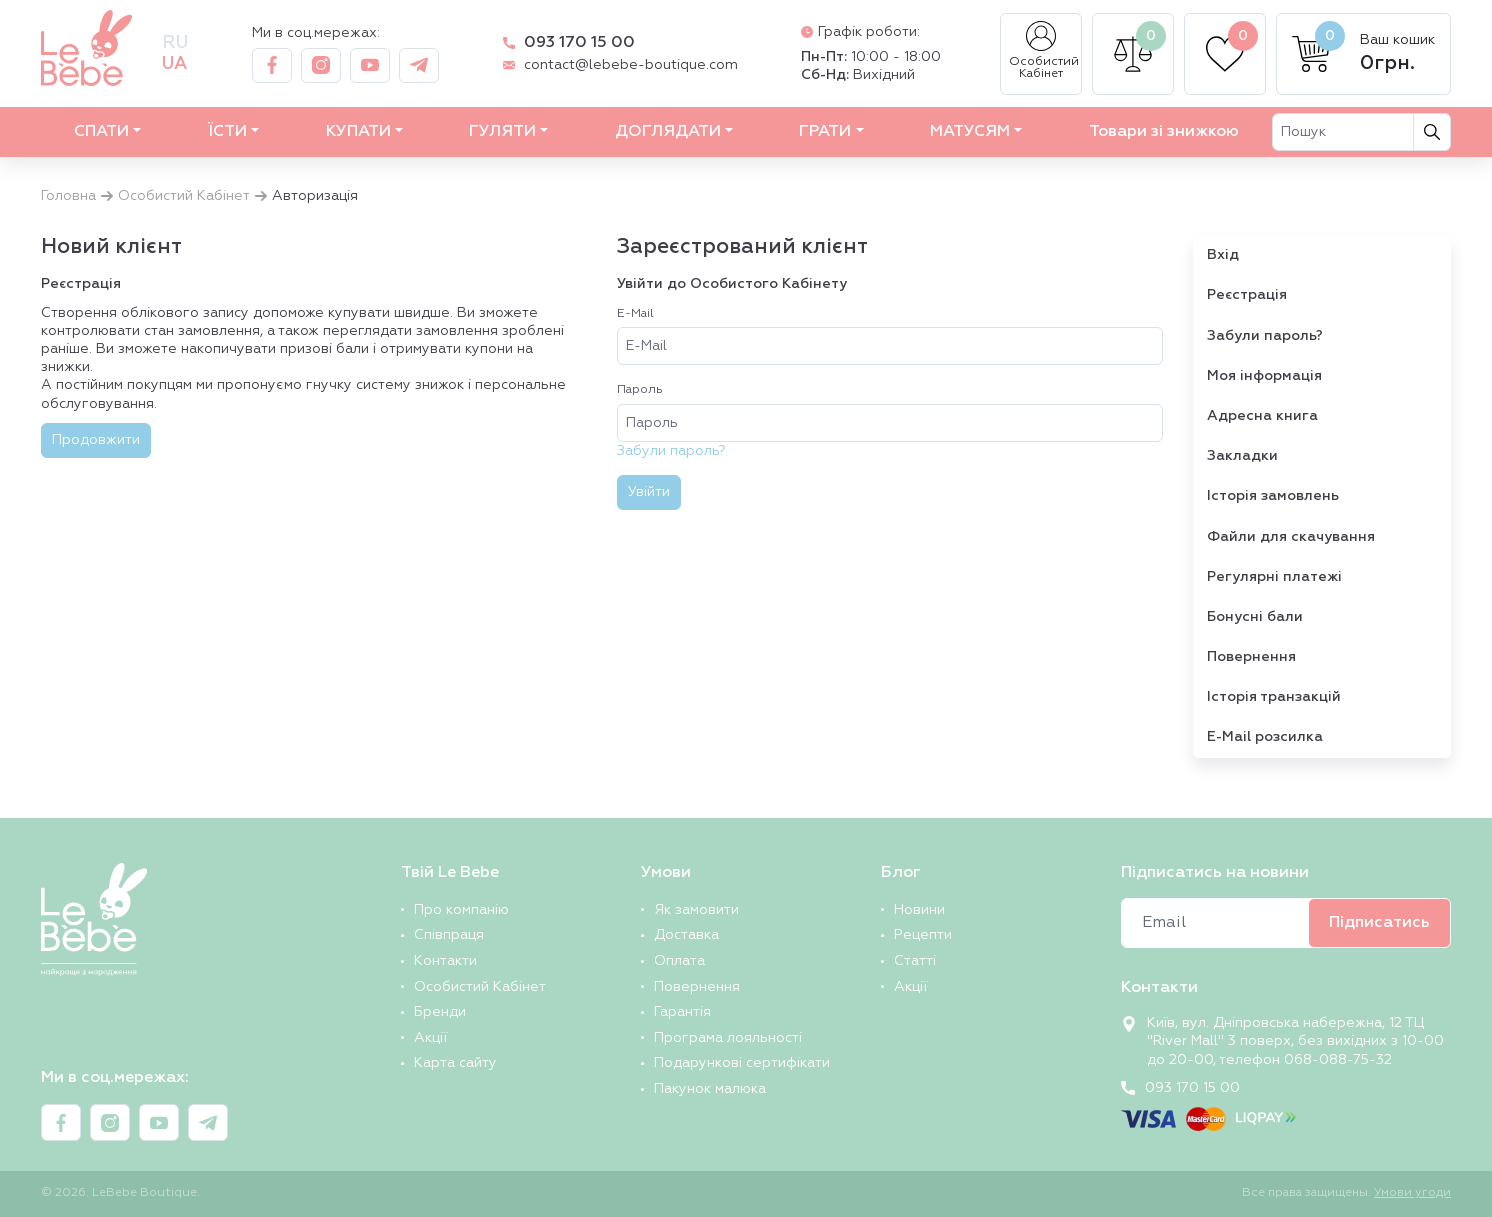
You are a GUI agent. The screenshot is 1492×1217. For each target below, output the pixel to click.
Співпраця (449, 935)
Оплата (679, 961)
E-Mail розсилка (1265, 737)
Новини (919, 910)
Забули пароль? (671, 451)
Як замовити (696, 910)
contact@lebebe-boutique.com (631, 65)
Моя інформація (1264, 376)
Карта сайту (455, 1063)
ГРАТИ (825, 132)
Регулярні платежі (1274, 577)
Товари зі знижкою (1164, 132)
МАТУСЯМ (970, 132)
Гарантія (682, 1012)
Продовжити (96, 440)
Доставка (686, 935)
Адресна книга (1262, 416)
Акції (430, 1038)
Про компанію (461, 910)
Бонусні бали (1255, 617)
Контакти (445, 961)
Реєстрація (1247, 295)
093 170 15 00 (579, 43)
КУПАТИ (358, 132)
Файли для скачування (1291, 537)
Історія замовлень (1273, 496)
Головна (68, 196)
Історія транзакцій (1274, 697)
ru (175, 43)
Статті (915, 961)
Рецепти (923, 935)
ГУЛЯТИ (502, 132)
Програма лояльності (728, 1038)
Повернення (1251, 657)
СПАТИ (101, 132)
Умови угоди (1412, 1193)
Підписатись (1379, 923)
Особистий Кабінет (1044, 50)
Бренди (440, 1012)
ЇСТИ (227, 132)
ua (174, 64)
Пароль (640, 390)
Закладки (1242, 456)
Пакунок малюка (710, 1089)
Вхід (1223, 255)
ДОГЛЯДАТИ (668, 132)
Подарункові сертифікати (742, 1063)
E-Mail (635, 314)
